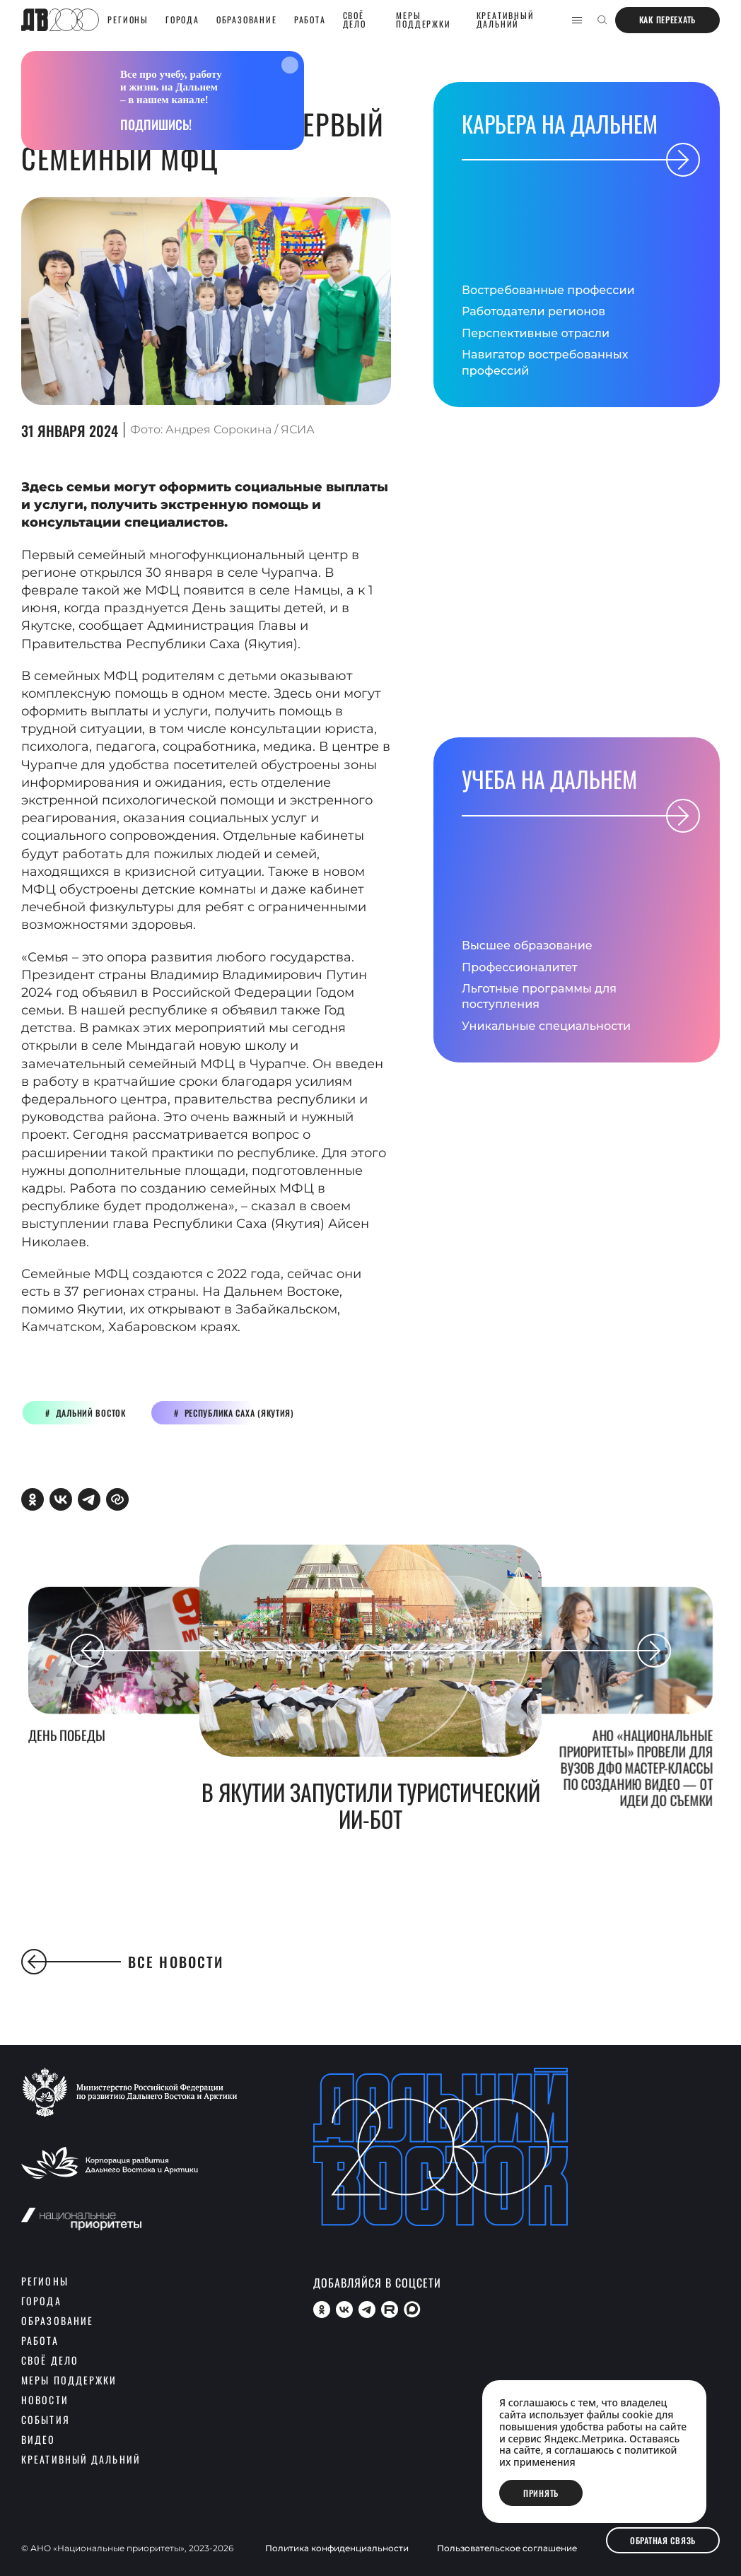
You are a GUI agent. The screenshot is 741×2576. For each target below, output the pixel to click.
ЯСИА (298, 429)
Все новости (122, 1961)
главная (39, 88)
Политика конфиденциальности (337, 2548)
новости (84, 88)
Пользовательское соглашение (507, 2548)
